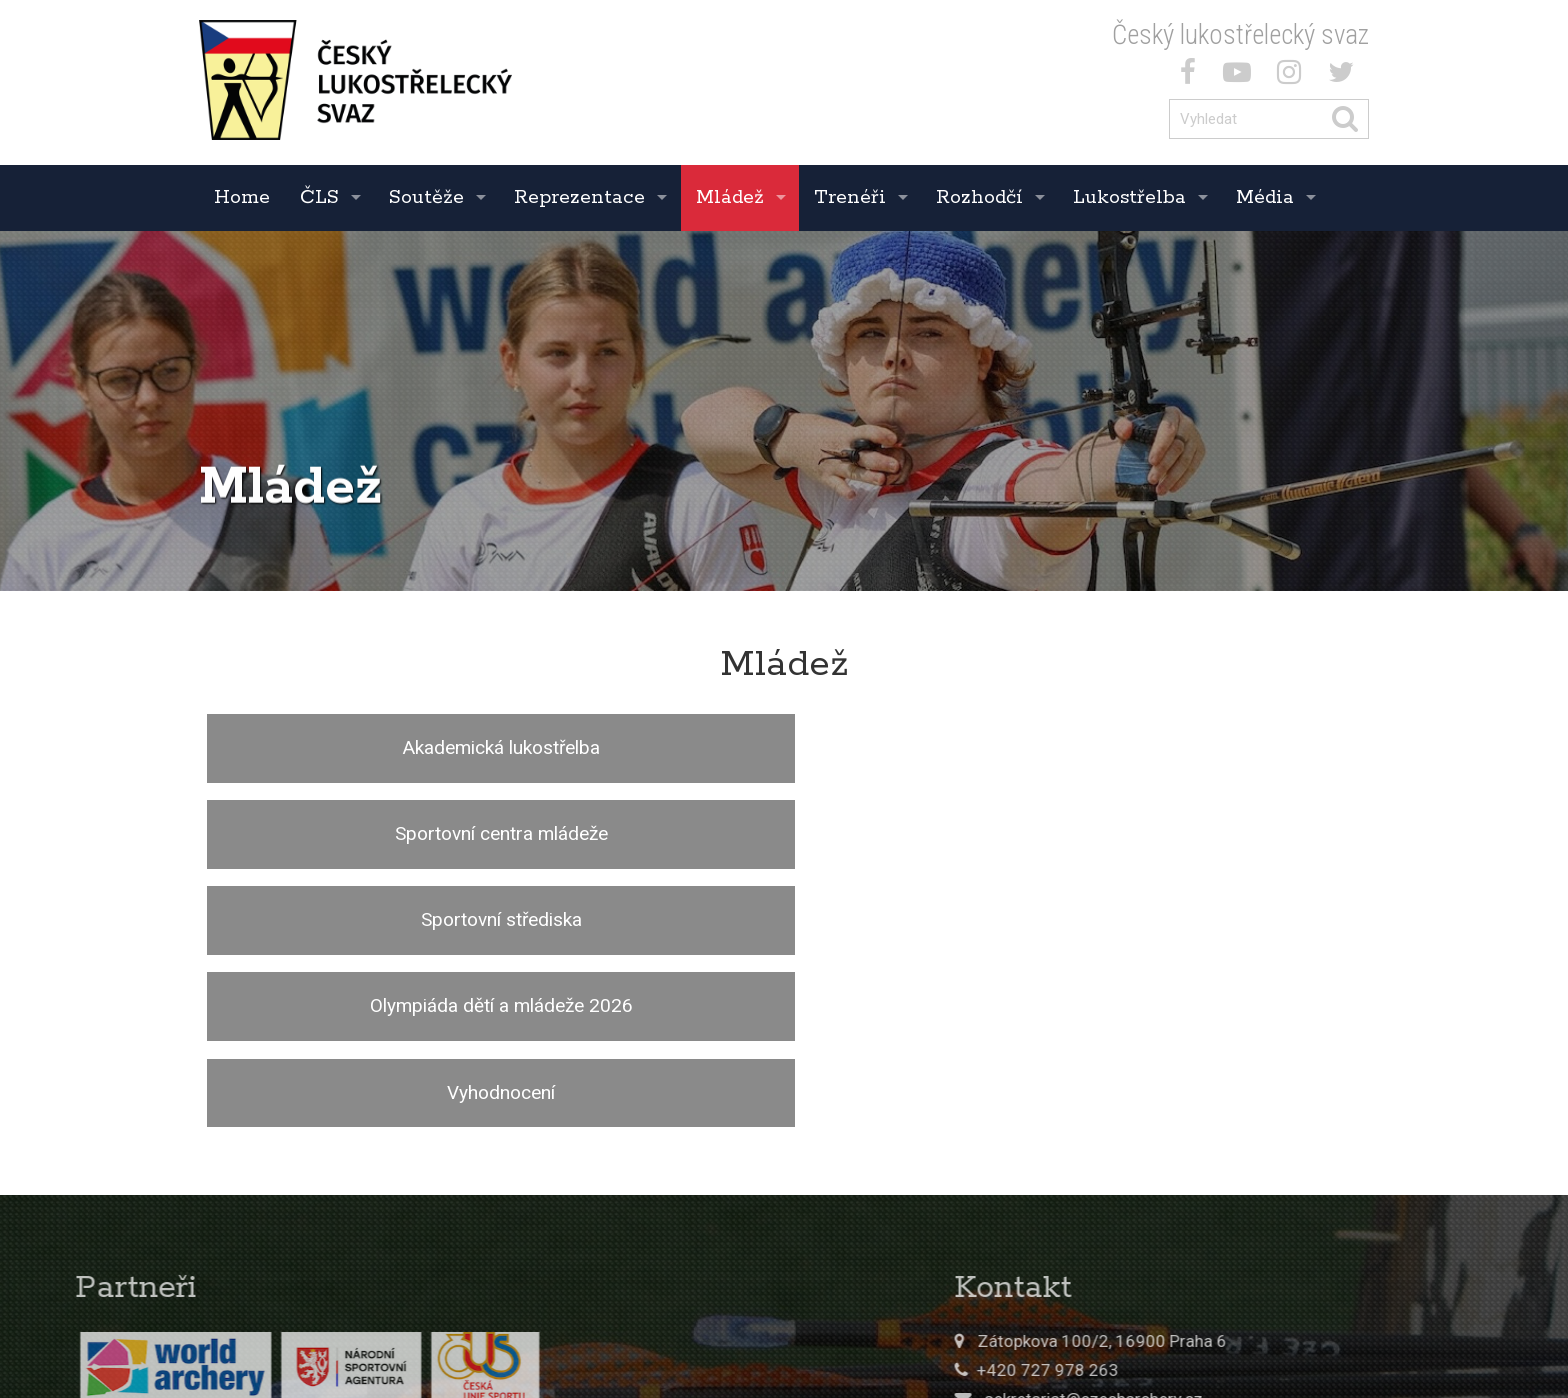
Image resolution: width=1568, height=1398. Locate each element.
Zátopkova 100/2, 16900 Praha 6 (1234, 1088)
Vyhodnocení (784, 836)
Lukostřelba (1129, 197)
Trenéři (850, 197)
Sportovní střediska (1173, 747)
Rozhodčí (979, 197)
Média (1265, 197)
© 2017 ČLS (1133, 1307)
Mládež (730, 197)
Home (242, 197)
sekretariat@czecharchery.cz (1226, 1146)
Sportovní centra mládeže (783, 747)
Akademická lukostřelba (393, 747)
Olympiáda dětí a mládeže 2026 (393, 836)
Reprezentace (579, 197)
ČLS (319, 197)
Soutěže (426, 197)
